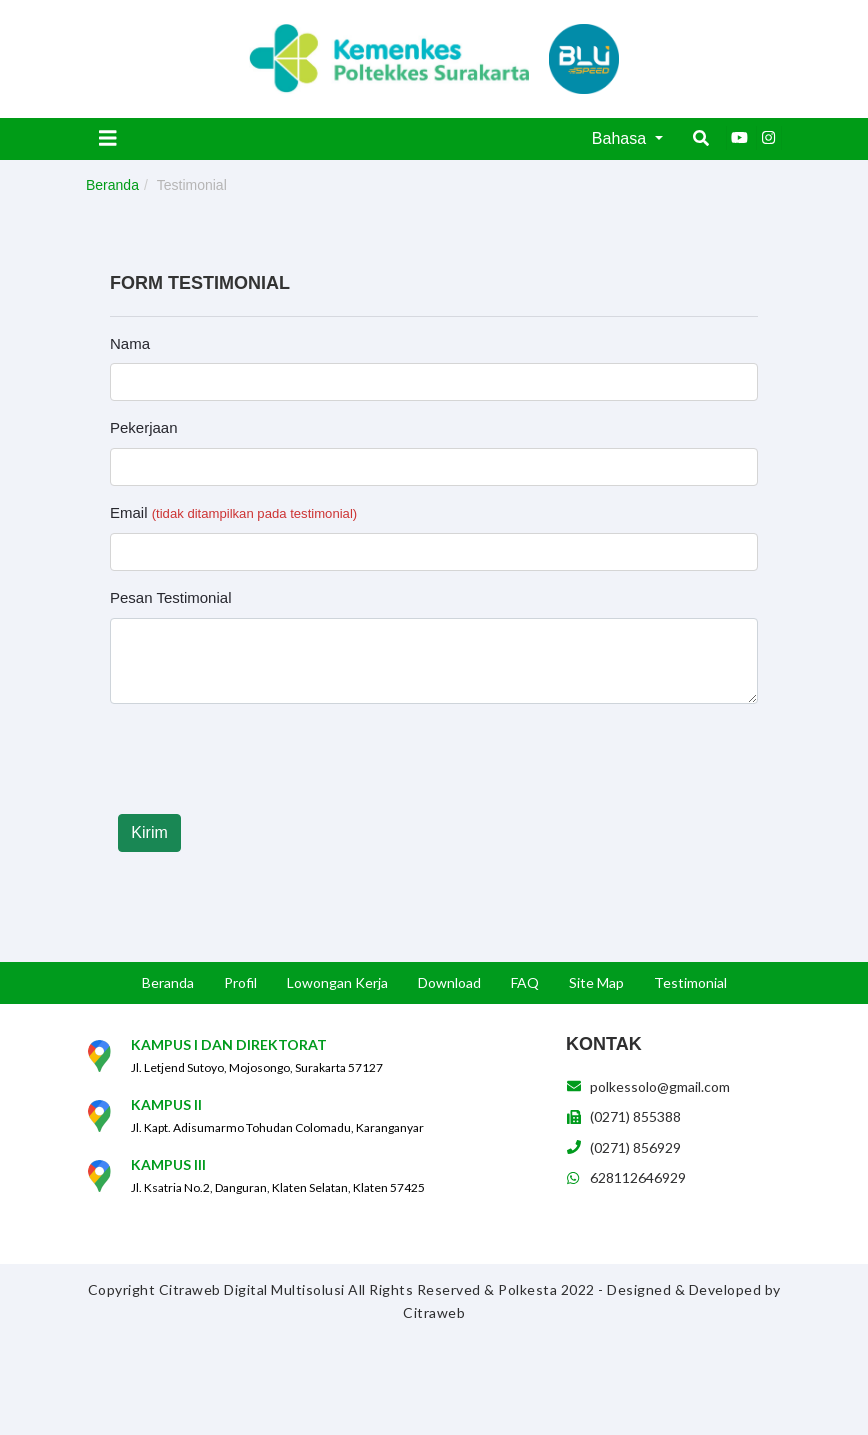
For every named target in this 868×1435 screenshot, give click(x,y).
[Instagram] (769, 138)
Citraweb (434, 1312)
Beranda (112, 185)
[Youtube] (739, 138)
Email (233, 512)
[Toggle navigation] (108, 138)
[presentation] (262, 759)
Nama (130, 343)
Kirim (149, 832)
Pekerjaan (144, 427)
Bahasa (621, 138)
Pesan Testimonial (170, 597)
